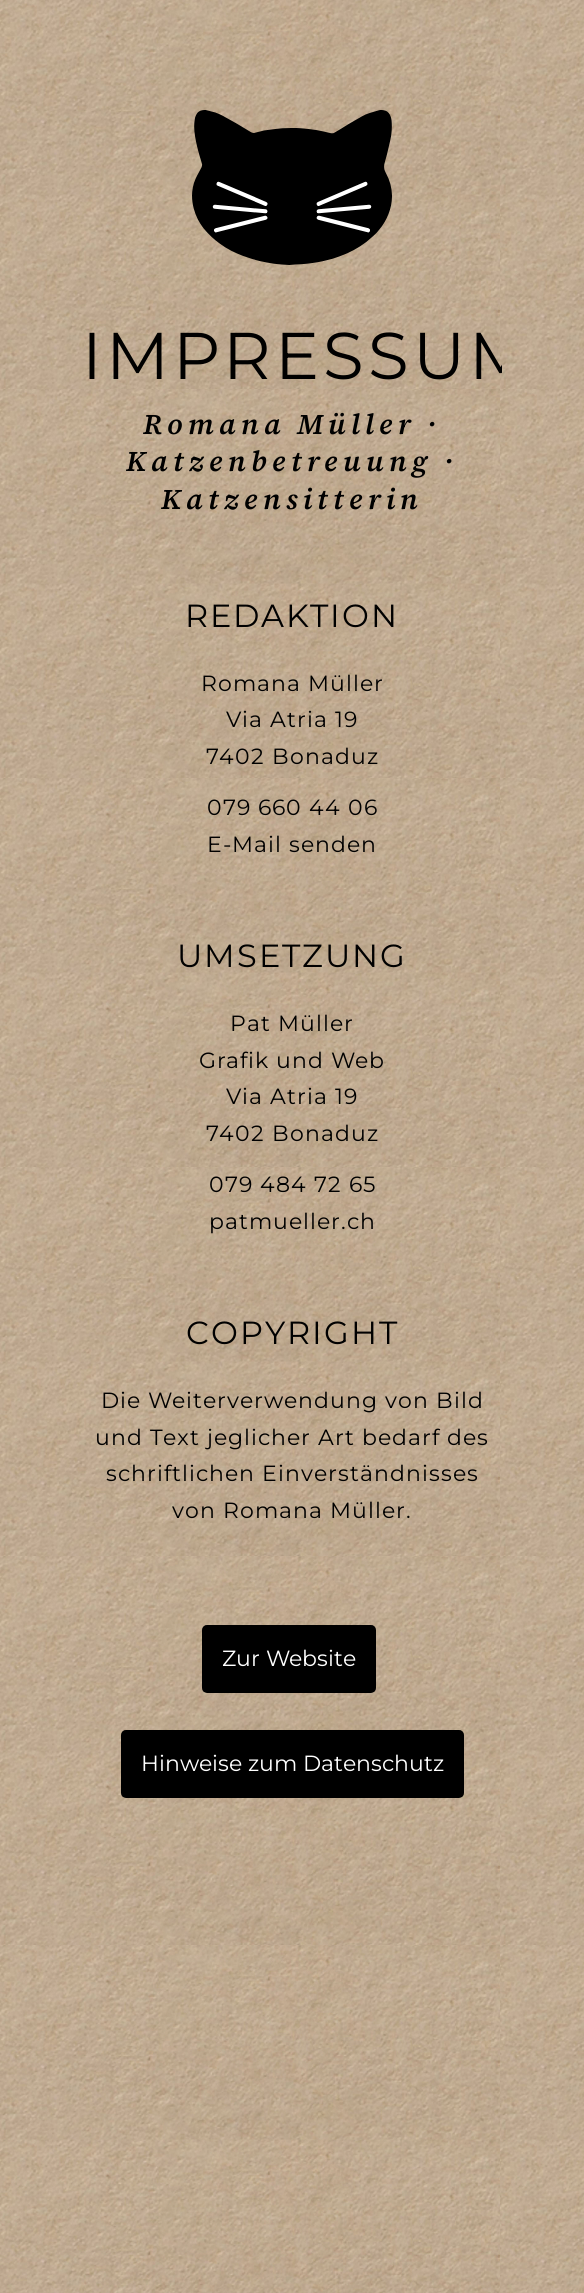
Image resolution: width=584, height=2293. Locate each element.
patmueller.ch (292, 1221)
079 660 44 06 (292, 807)
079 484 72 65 (292, 1184)
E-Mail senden (292, 844)
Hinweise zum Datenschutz (292, 1763)
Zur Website (289, 1658)
